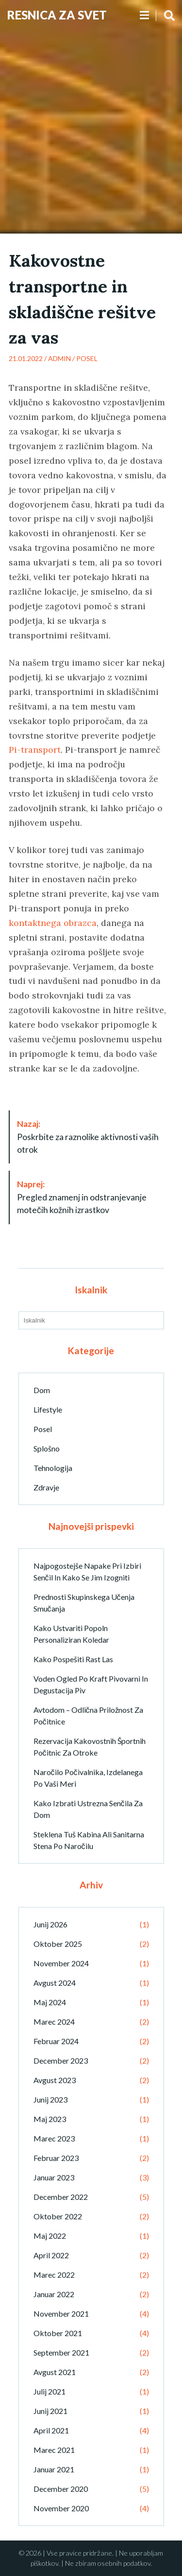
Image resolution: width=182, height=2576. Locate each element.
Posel (87, 358)
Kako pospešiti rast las (73, 1659)
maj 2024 (49, 2002)
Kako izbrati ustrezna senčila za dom (88, 1808)
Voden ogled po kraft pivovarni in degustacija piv (90, 1684)
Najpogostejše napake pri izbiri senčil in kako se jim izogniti (87, 1571)
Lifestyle (47, 1409)
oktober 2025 (57, 1943)
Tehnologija (52, 1467)
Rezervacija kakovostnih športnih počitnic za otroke (89, 1746)
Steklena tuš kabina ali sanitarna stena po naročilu (88, 1840)
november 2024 (61, 1963)
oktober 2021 (57, 2333)
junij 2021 (50, 2410)
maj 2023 (49, 2118)
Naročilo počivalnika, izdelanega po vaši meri (88, 1777)
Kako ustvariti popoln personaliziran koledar (71, 1633)
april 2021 (51, 2430)
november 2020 (61, 2508)
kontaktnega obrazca (53, 922)
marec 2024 (54, 2021)
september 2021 (61, 2352)
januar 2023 (53, 2177)
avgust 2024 (54, 1982)
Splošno (46, 1448)
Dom (41, 1390)
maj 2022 (49, 2235)
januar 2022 (53, 2294)
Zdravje (46, 1487)
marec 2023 (54, 2138)
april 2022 (51, 2255)
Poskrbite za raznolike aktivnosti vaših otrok (88, 1137)
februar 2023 (56, 2157)
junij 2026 (50, 1924)
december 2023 (60, 2060)
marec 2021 (54, 2449)
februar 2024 (56, 2041)
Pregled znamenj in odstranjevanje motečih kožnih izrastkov (82, 1197)
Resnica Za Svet (57, 15)
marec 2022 (54, 2274)
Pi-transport (35, 749)
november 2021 (61, 2313)
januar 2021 (53, 2469)
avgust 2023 (54, 2080)
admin (59, 358)
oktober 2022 (57, 2216)
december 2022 (60, 2196)
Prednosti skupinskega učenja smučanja (83, 1602)
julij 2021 (49, 2391)
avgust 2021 (54, 2371)
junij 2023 (50, 2099)
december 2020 (60, 2488)
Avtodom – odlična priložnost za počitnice (88, 1715)
